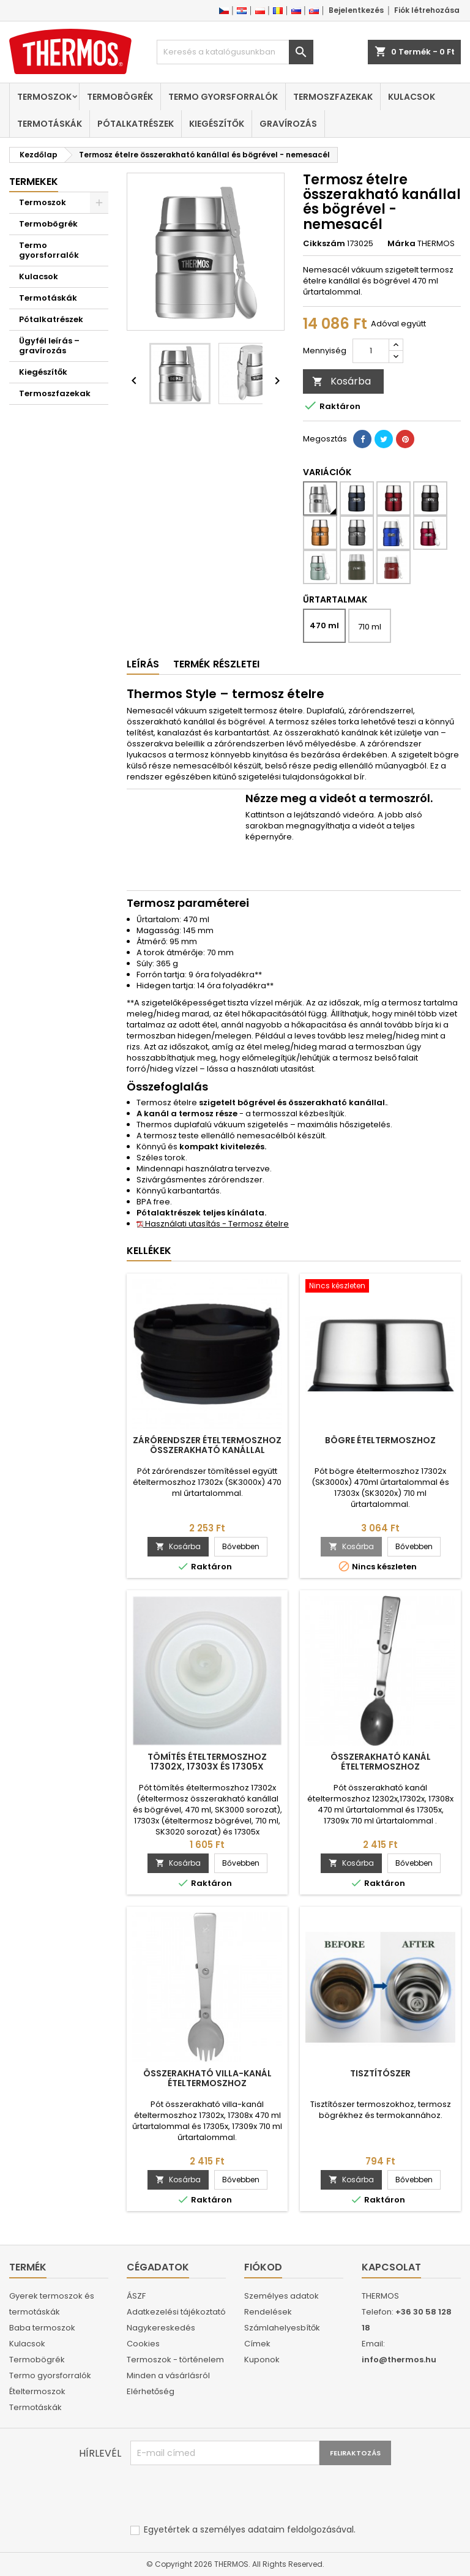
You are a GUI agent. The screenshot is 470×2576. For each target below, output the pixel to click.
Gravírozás (288, 124)
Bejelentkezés (356, 10)
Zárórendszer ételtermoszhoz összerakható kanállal (207, 1445)
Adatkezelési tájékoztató (176, 2312)
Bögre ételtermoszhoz (380, 1440)
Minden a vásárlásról (168, 2375)
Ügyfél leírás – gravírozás (49, 345)
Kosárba (341, 381)
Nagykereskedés (161, 2328)
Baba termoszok (42, 2328)
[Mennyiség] (370, 351)
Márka (401, 243)
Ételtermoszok (37, 2391)
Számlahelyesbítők (282, 2328)
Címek (257, 2343)
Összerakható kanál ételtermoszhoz (380, 1762)
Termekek (33, 182)
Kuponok (262, 2359)
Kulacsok (411, 97)
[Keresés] (235, 52)
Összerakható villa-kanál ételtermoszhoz (207, 2078)
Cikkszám (324, 243)
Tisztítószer (380, 2073)
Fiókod (263, 2267)
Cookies (143, 2343)
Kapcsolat (391, 2267)
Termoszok (44, 97)
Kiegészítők (216, 124)
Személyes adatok (281, 2296)
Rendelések (268, 2312)
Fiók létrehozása (427, 10)
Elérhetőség (150, 2391)
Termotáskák (49, 124)
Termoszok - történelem (175, 2359)
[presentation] (223, 2495)
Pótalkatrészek (135, 124)
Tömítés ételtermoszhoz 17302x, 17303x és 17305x (207, 1762)
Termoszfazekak (333, 97)
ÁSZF (136, 2296)
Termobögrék (120, 97)
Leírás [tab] (143, 664)
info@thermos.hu (399, 2359)
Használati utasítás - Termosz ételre (212, 1224)
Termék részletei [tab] (216, 664)
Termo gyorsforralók (223, 97)
